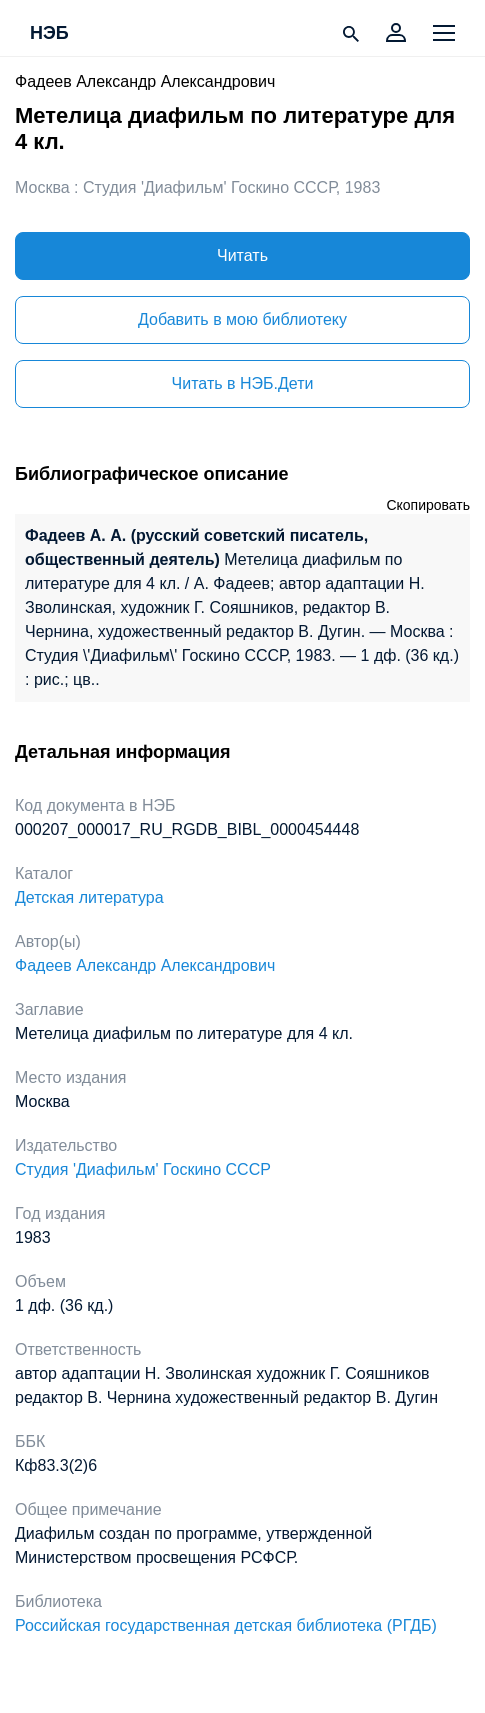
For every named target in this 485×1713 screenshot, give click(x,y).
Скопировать (428, 505)
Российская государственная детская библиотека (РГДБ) (226, 1625)
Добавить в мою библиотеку (242, 319)
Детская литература (89, 897)
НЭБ (49, 34)
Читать (242, 255)
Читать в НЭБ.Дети (243, 383)
